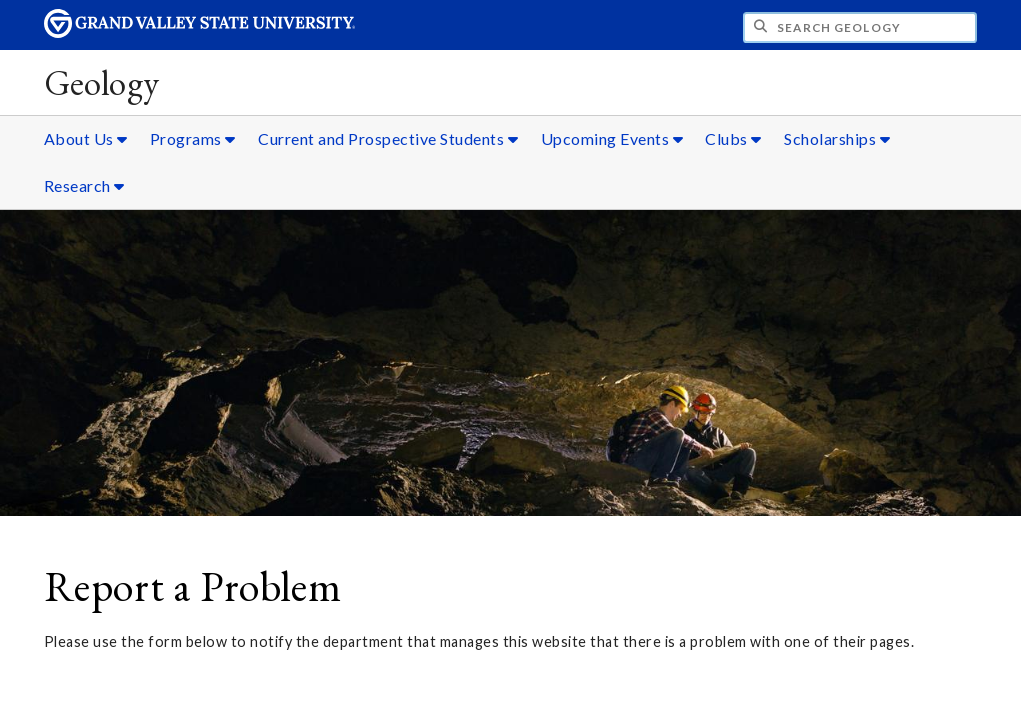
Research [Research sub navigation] (84, 185)
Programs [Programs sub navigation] (193, 138)
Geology (102, 82)
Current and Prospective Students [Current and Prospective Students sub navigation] (388, 138)
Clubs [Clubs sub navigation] (733, 138)
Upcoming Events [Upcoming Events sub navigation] (612, 138)
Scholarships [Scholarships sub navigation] (837, 138)
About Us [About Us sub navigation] (86, 138)
